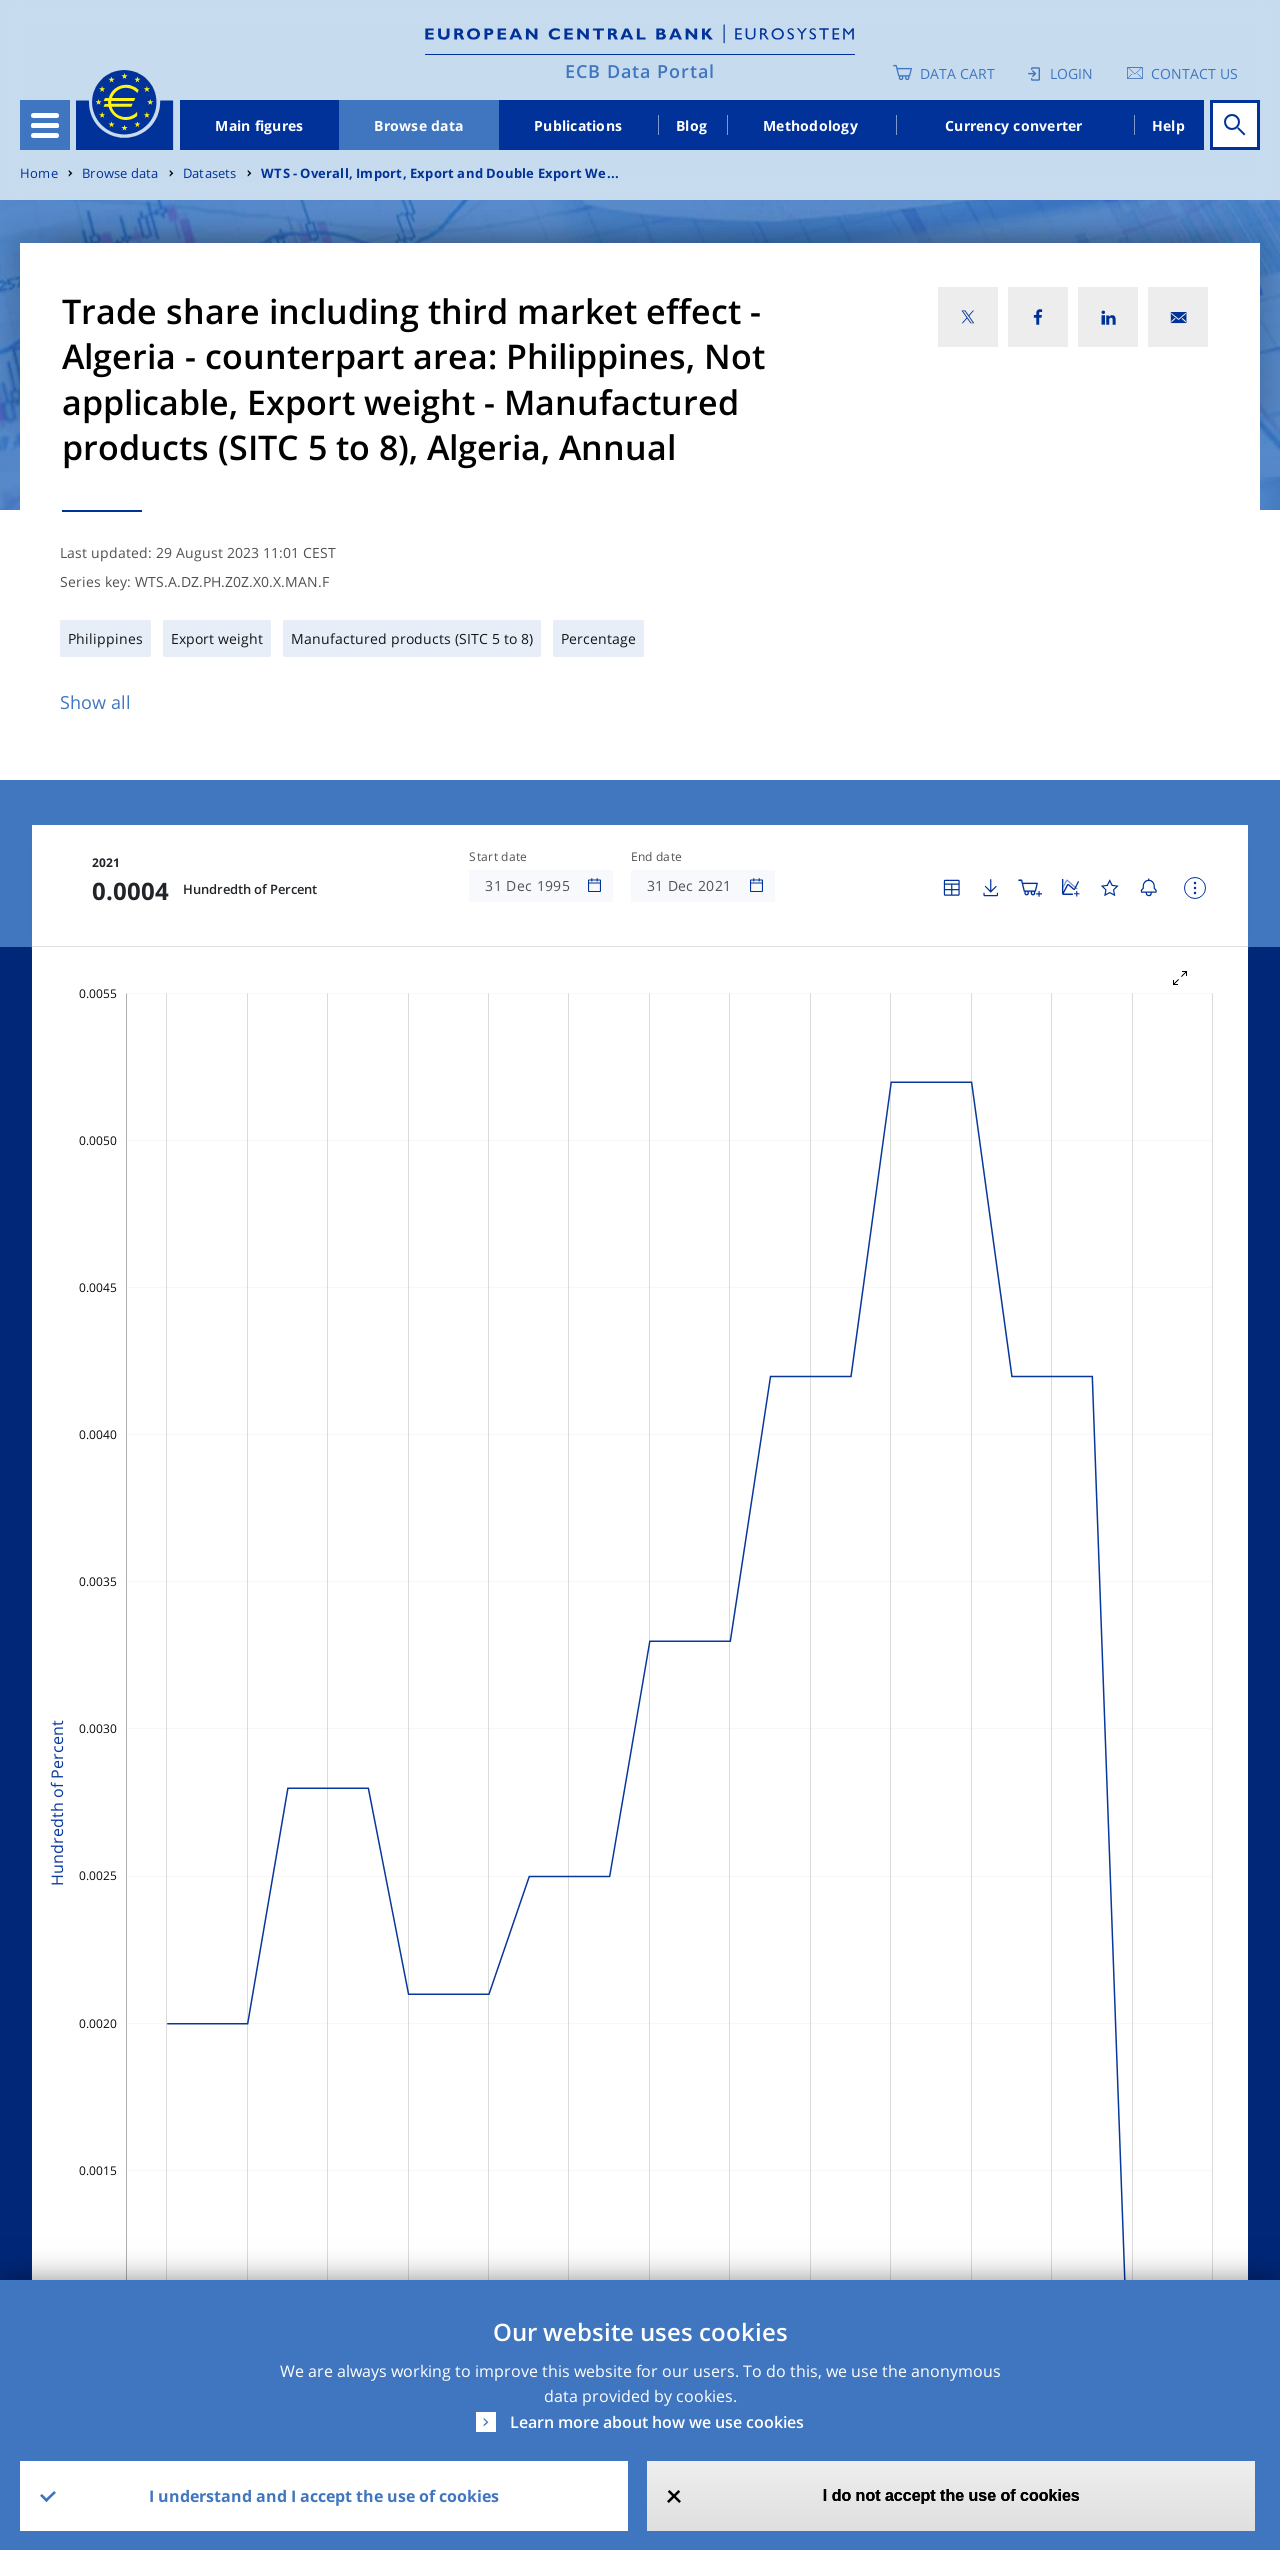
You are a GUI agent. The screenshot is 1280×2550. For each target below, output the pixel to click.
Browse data (418, 125)
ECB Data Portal (640, 71)
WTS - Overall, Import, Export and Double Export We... (440, 173)
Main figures (259, 125)
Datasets (210, 173)
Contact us (1194, 73)
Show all (95, 702)
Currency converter (1014, 125)
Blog (691, 125)
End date (657, 857)
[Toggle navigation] (45, 125)
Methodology (810, 125)
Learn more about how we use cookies (657, 2422)
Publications (578, 125)
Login (1071, 73)
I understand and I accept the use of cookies (324, 2496)
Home (39, 173)
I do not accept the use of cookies (951, 2495)
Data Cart (957, 73)
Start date (498, 857)
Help (1168, 125)
